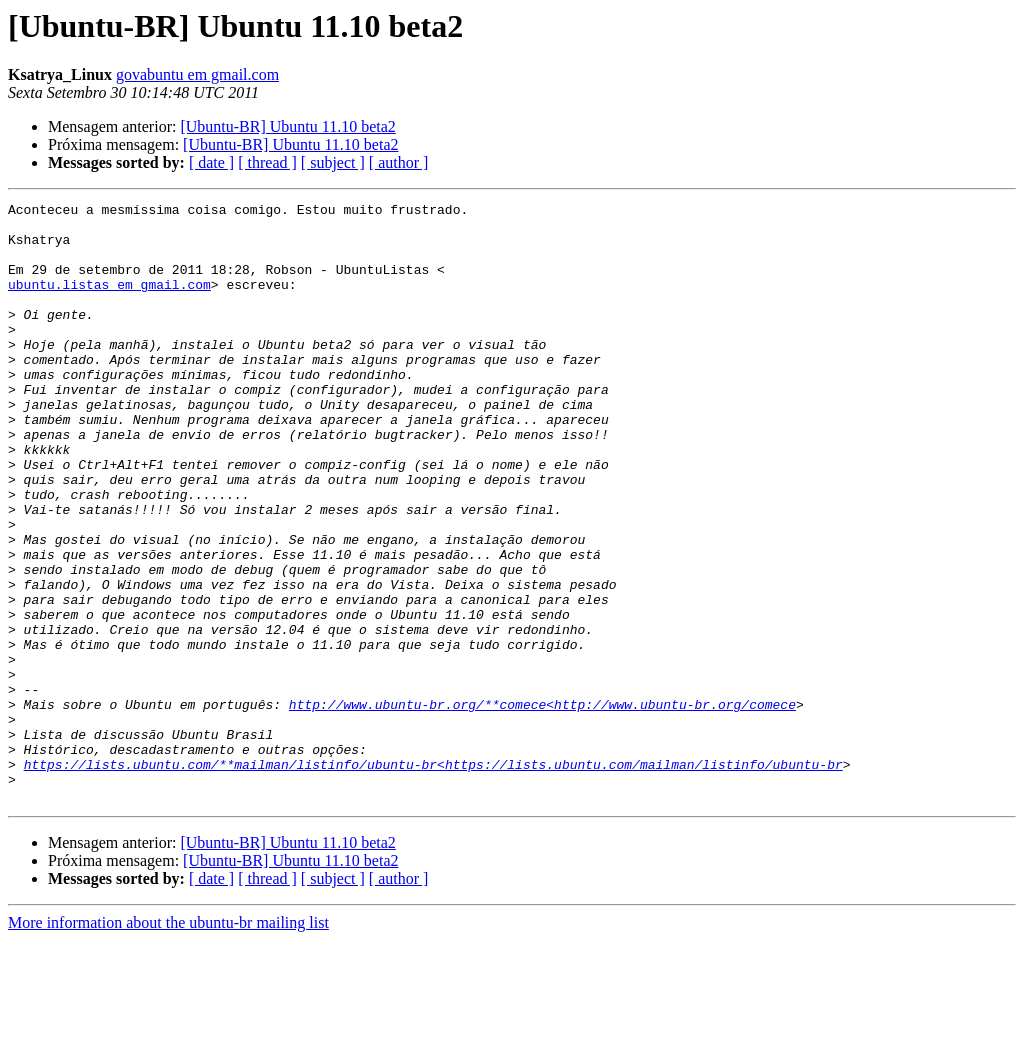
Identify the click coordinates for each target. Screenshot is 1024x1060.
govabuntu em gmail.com (197, 74)
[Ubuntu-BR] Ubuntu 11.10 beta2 (287, 126)
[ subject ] (333, 162)
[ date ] (211, 162)
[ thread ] (267, 162)
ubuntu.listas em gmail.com (109, 302)
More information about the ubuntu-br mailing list (168, 1042)
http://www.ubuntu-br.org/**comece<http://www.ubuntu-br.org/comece (542, 806)
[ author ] (399, 162)
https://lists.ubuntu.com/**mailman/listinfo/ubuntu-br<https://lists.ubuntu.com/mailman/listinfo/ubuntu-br (433, 878)
